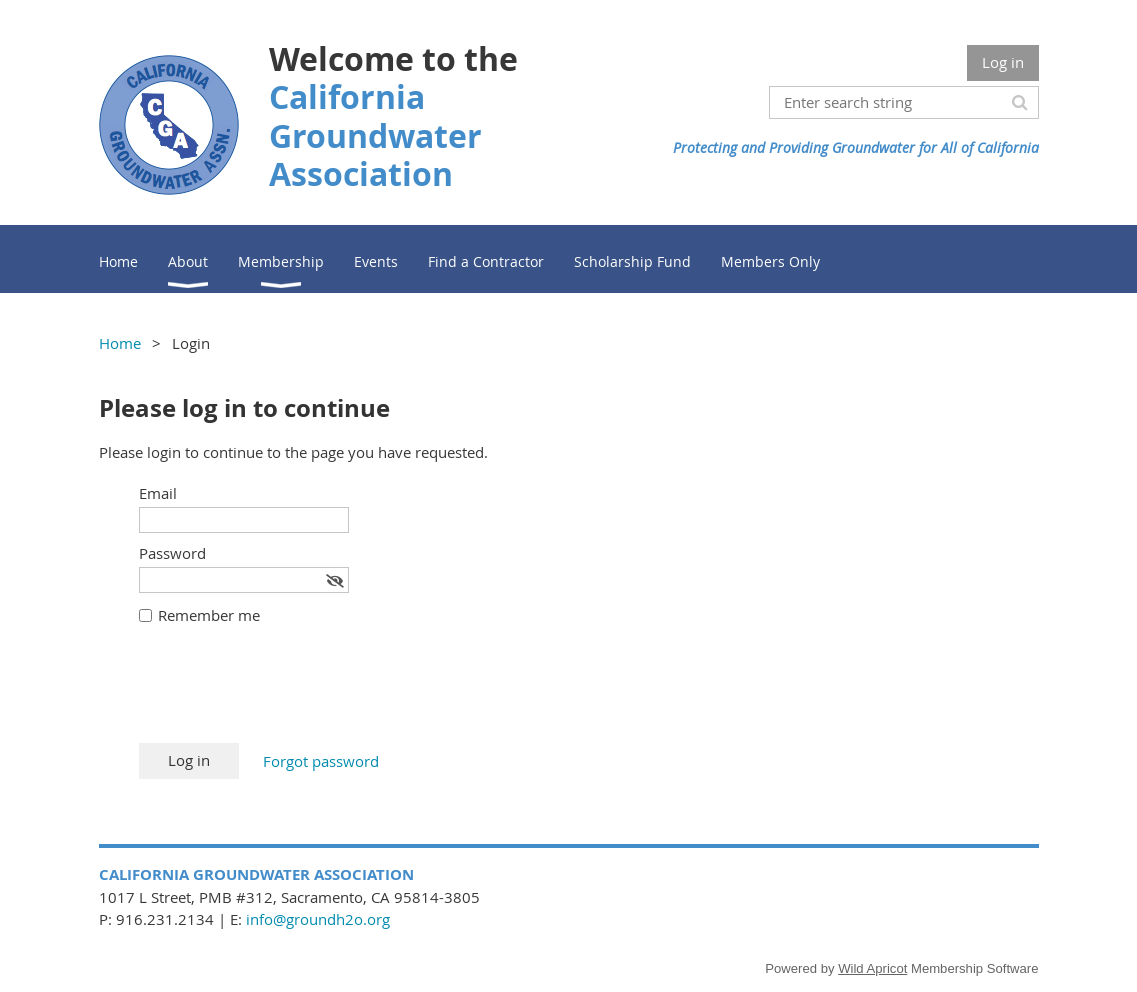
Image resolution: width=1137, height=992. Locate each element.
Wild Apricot (872, 968)
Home (120, 343)
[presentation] (291, 694)
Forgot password (321, 761)
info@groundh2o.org (318, 919)
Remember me (209, 615)
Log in (1003, 62)
